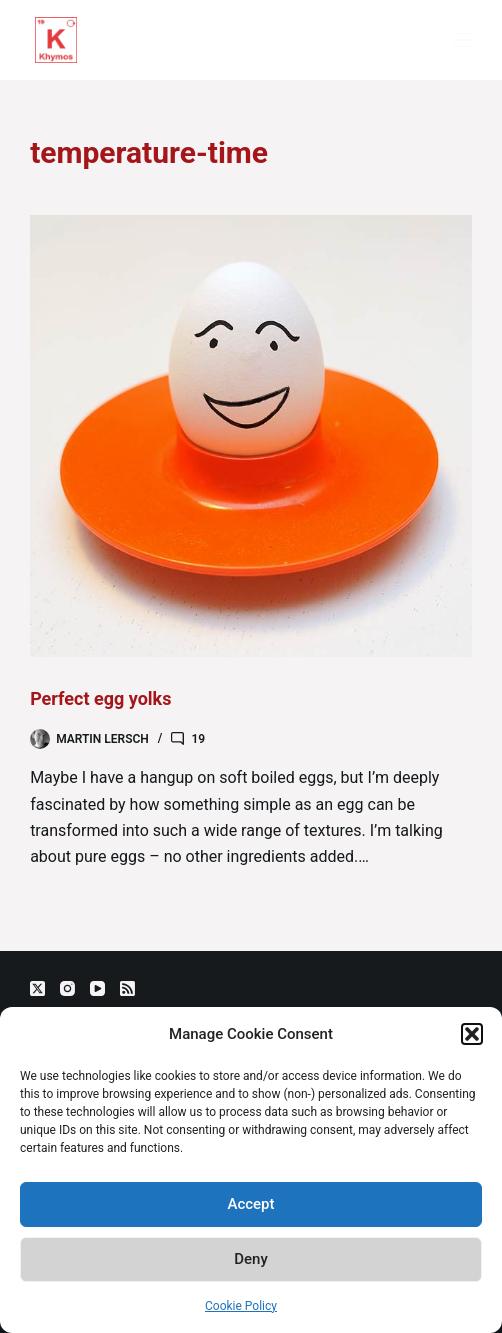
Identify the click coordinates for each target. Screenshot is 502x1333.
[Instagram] (67, 988)
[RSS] (127, 988)
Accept (250, 1204)
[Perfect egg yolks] (251, 436)
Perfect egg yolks (100, 698)
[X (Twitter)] (37, 988)
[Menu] (463, 40)
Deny (251, 1259)
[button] (472, 1034)
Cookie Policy (241, 1306)
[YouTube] (97, 988)
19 (198, 739)
